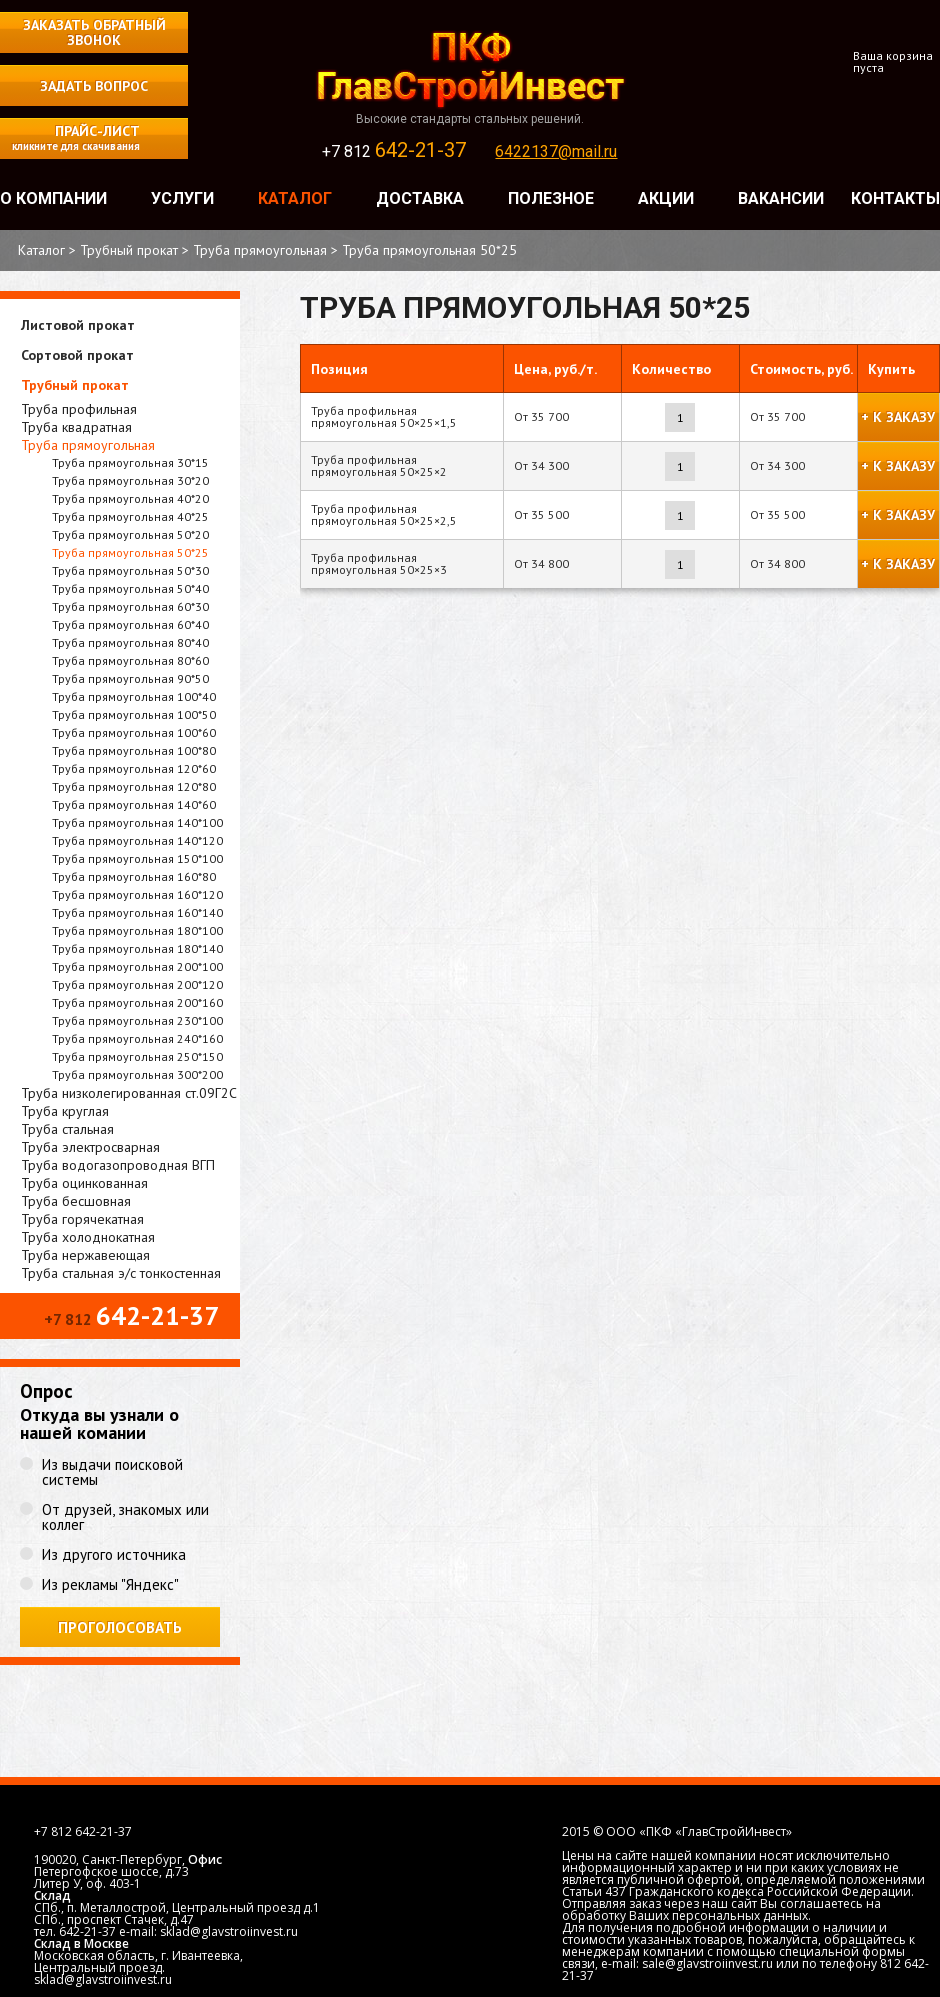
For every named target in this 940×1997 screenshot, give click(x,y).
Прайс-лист (70, 138)
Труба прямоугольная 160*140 (137, 912)
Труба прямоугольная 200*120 (137, 984)
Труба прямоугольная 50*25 (130, 552)
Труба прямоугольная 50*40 (130, 588)
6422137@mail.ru (556, 151)
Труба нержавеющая (85, 1255)
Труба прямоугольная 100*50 (134, 714)
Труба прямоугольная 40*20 (130, 498)
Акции (666, 198)
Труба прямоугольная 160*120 (137, 894)
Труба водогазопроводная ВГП (118, 1165)
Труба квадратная (76, 427)
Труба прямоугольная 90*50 (130, 678)
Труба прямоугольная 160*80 (134, 876)
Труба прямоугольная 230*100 (137, 1020)
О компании (53, 198)
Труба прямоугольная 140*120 (137, 840)
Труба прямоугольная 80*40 (130, 642)
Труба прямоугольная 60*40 (130, 624)
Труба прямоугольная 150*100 (137, 858)
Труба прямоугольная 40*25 (130, 516)
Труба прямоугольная (88, 445)
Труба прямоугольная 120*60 (134, 768)
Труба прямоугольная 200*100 (137, 966)
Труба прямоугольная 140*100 (137, 822)
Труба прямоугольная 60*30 (130, 606)
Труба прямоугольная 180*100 (137, 930)
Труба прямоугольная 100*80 (134, 750)
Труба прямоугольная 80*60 (130, 660)
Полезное (551, 198)
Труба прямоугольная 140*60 (134, 804)
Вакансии (781, 198)
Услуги (182, 198)
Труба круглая (65, 1111)
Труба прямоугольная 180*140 (137, 948)
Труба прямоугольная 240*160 (137, 1038)
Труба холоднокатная (88, 1237)
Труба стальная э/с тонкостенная (121, 1273)
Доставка (420, 198)
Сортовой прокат (77, 355)
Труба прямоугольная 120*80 (134, 786)
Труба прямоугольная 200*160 (137, 1002)
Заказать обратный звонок (94, 32)
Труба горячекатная (82, 1219)
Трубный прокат (75, 385)
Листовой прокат (78, 325)
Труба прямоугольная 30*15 (130, 462)
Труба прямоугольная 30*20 (130, 480)
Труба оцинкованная (84, 1183)
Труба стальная (67, 1129)
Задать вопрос (94, 86)
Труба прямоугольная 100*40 (134, 696)
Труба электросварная (90, 1147)
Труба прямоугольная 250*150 (137, 1056)
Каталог (295, 198)
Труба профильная (79, 409)
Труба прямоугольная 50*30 (130, 570)
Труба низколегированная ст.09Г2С (129, 1093)
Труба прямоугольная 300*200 (137, 1074)
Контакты (895, 198)
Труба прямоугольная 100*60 (134, 732)
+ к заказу (898, 417)
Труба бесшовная (76, 1201)
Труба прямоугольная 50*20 (130, 534)
